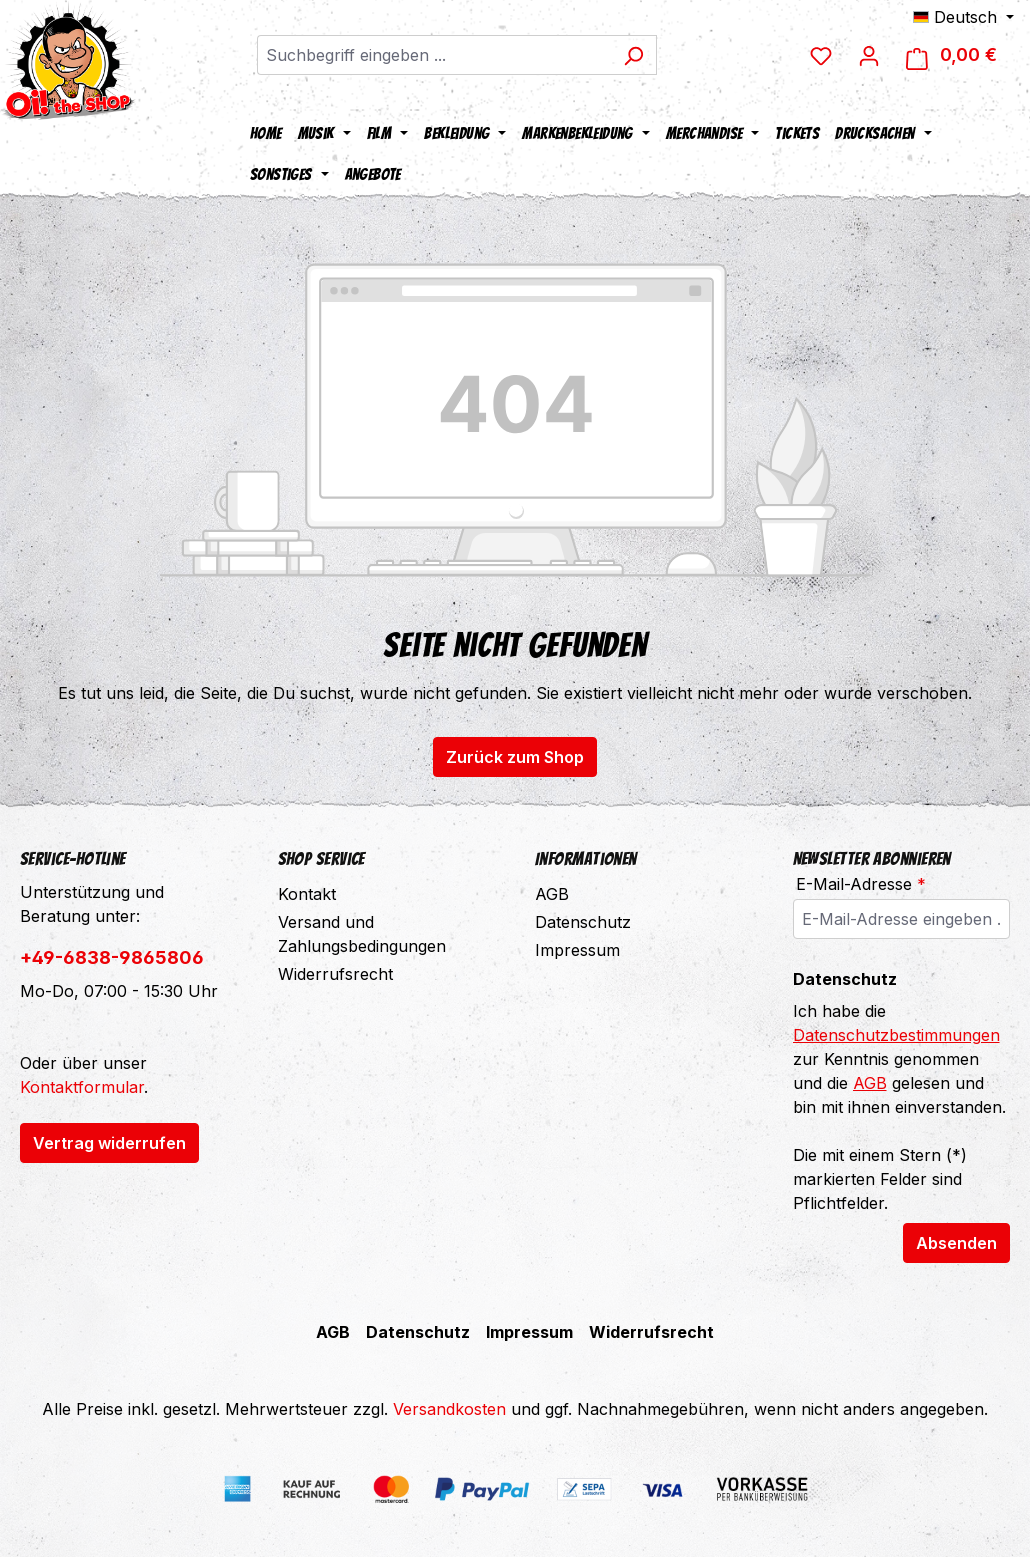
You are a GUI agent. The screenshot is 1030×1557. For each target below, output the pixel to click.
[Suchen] (633, 55)
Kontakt (307, 894)
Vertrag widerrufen (109, 1143)
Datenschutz (583, 922)
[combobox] (434, 55)
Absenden (956, 1243)
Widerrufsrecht (335, 974)
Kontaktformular (82, 1087)
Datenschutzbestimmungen (896, 1035)
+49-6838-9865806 (112, 957)
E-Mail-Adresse (861, 884)
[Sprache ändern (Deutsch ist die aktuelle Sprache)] (963, 17)
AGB (552, 894)
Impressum (577, 950)
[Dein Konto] (869, 55)
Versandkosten (449, 1409)
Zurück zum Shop (515, 757)
